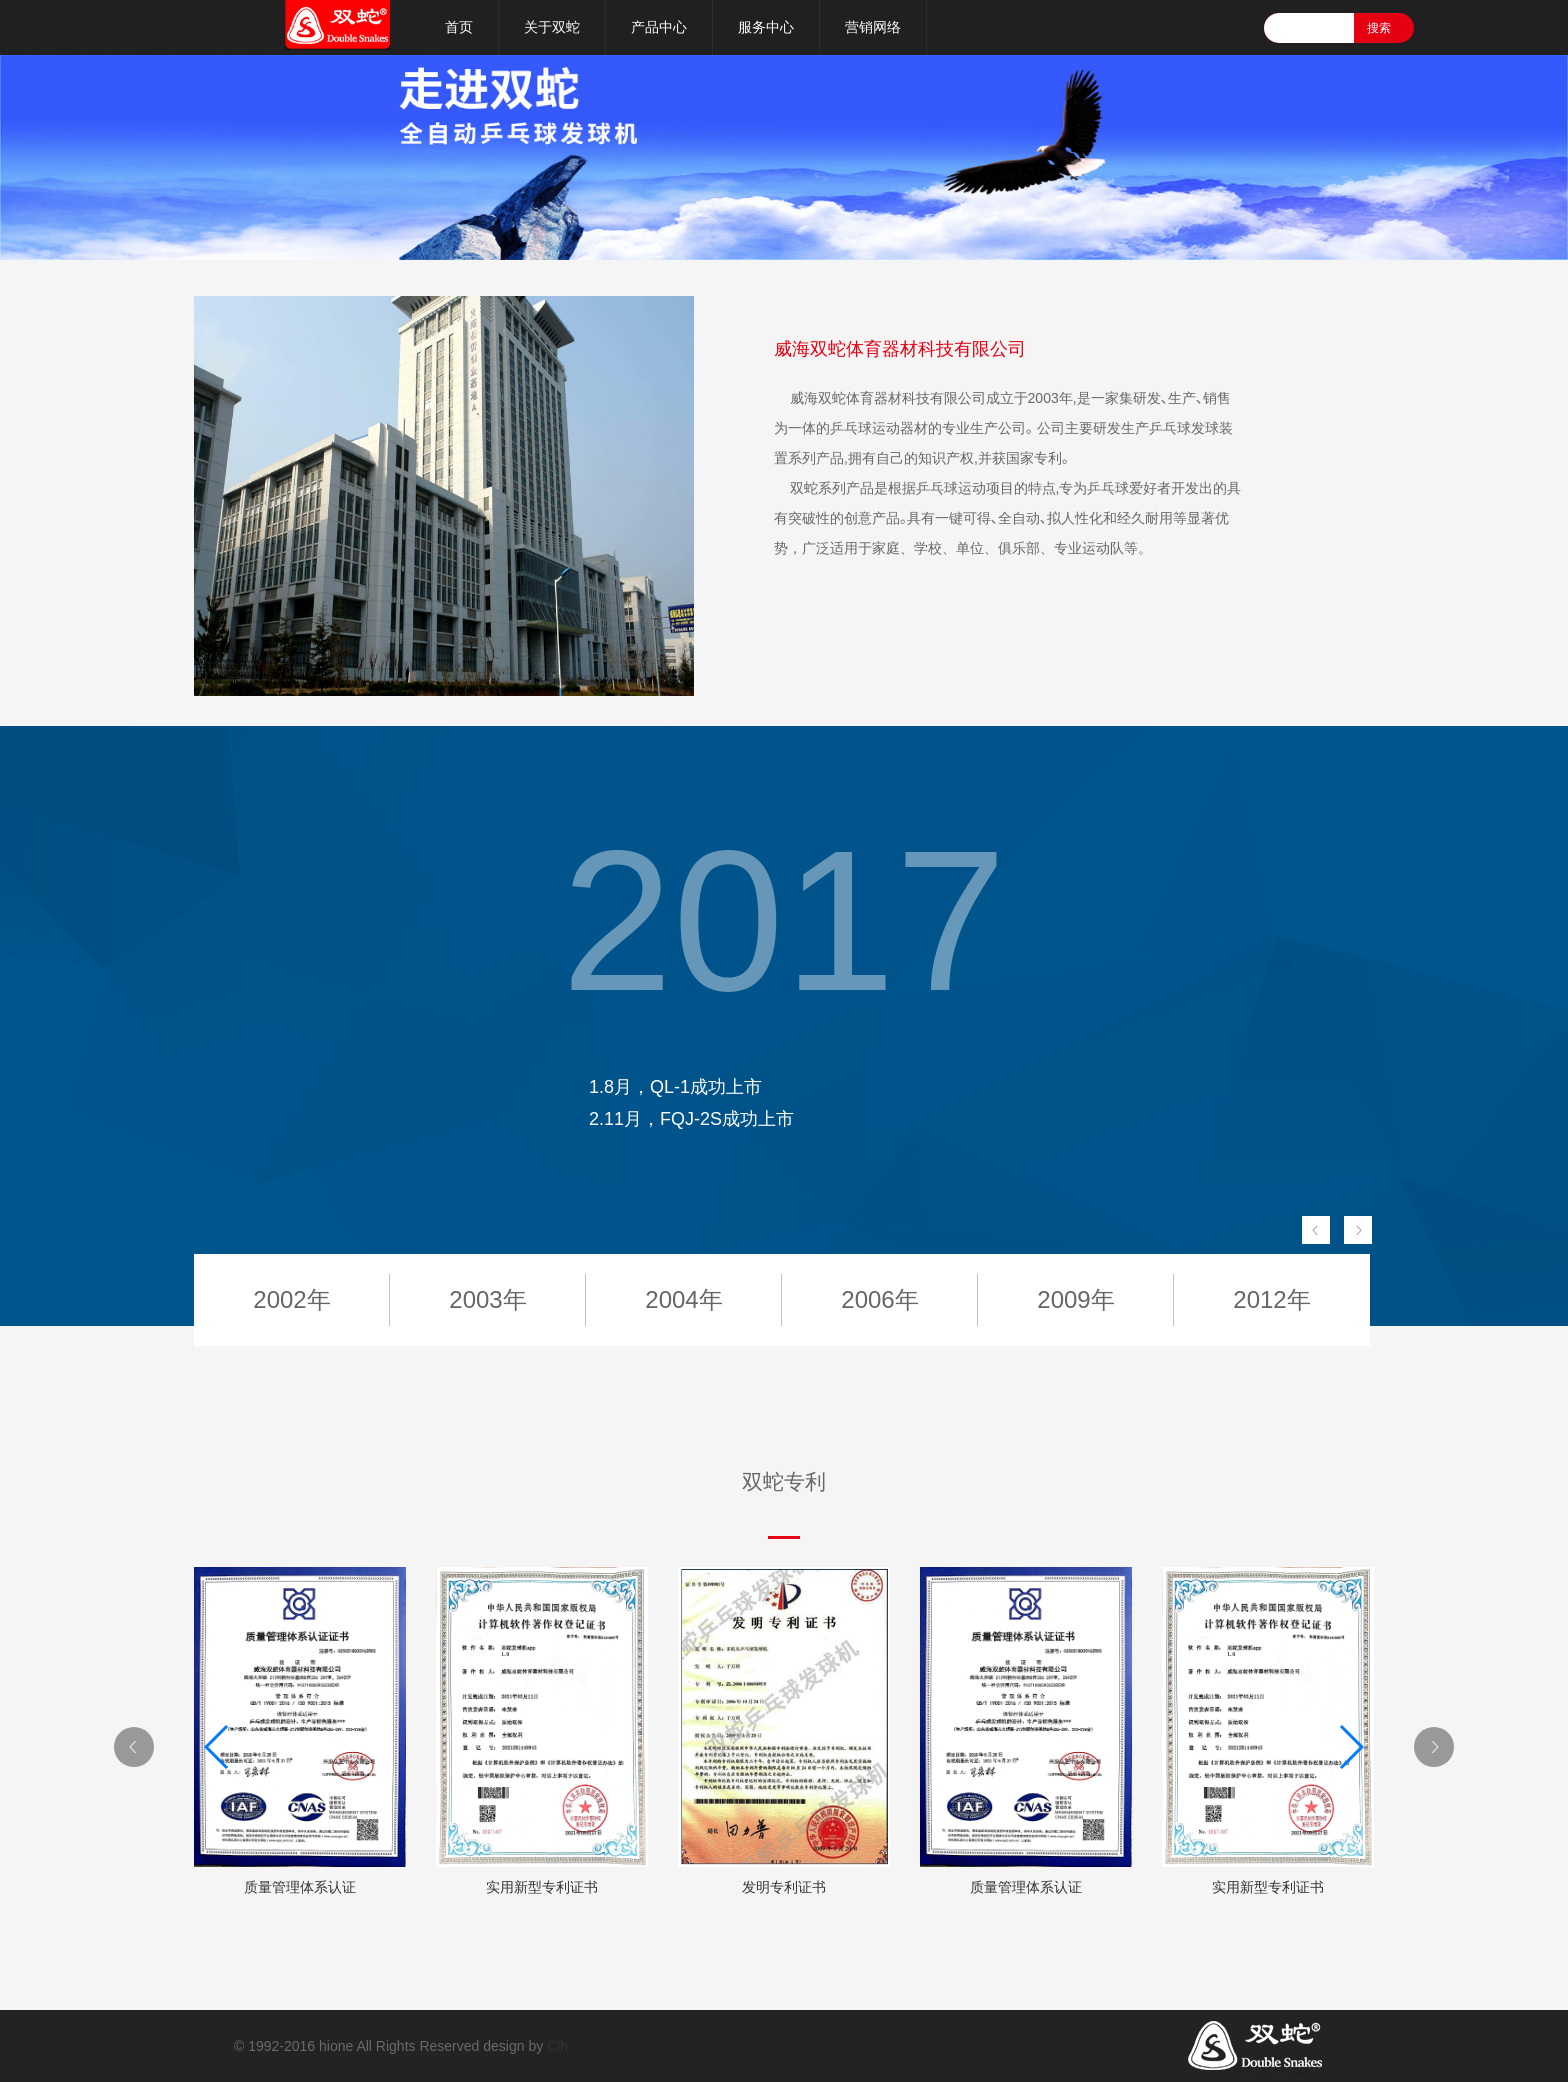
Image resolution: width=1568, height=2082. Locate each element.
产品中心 (659, 27)
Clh (557, 2046)
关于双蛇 (552, 27)
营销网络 (873, 27)
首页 (459, 27)
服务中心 (766, 27)
